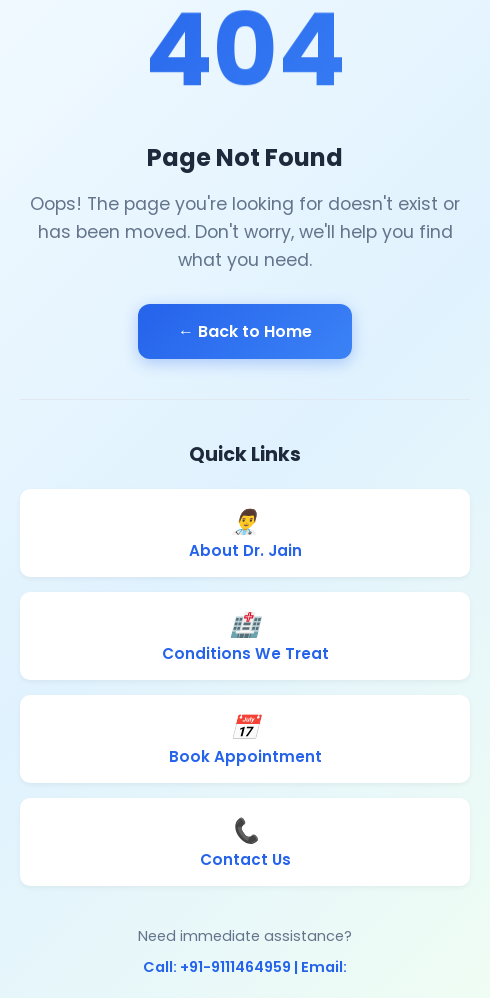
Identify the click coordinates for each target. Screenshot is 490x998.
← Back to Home (245, 331)
